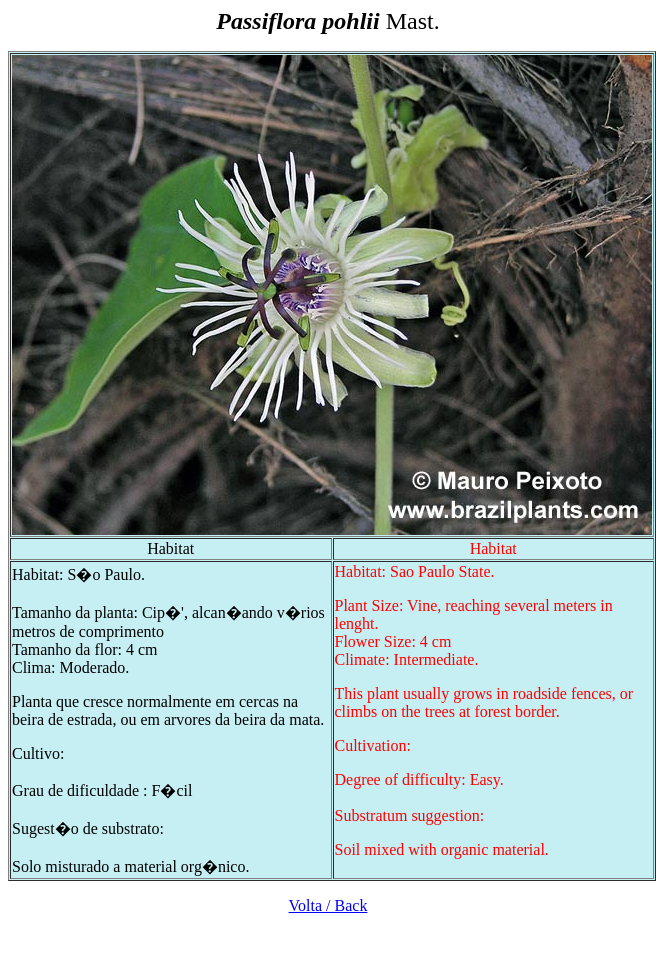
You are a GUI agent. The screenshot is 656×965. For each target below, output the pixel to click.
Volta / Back (328, 905)
